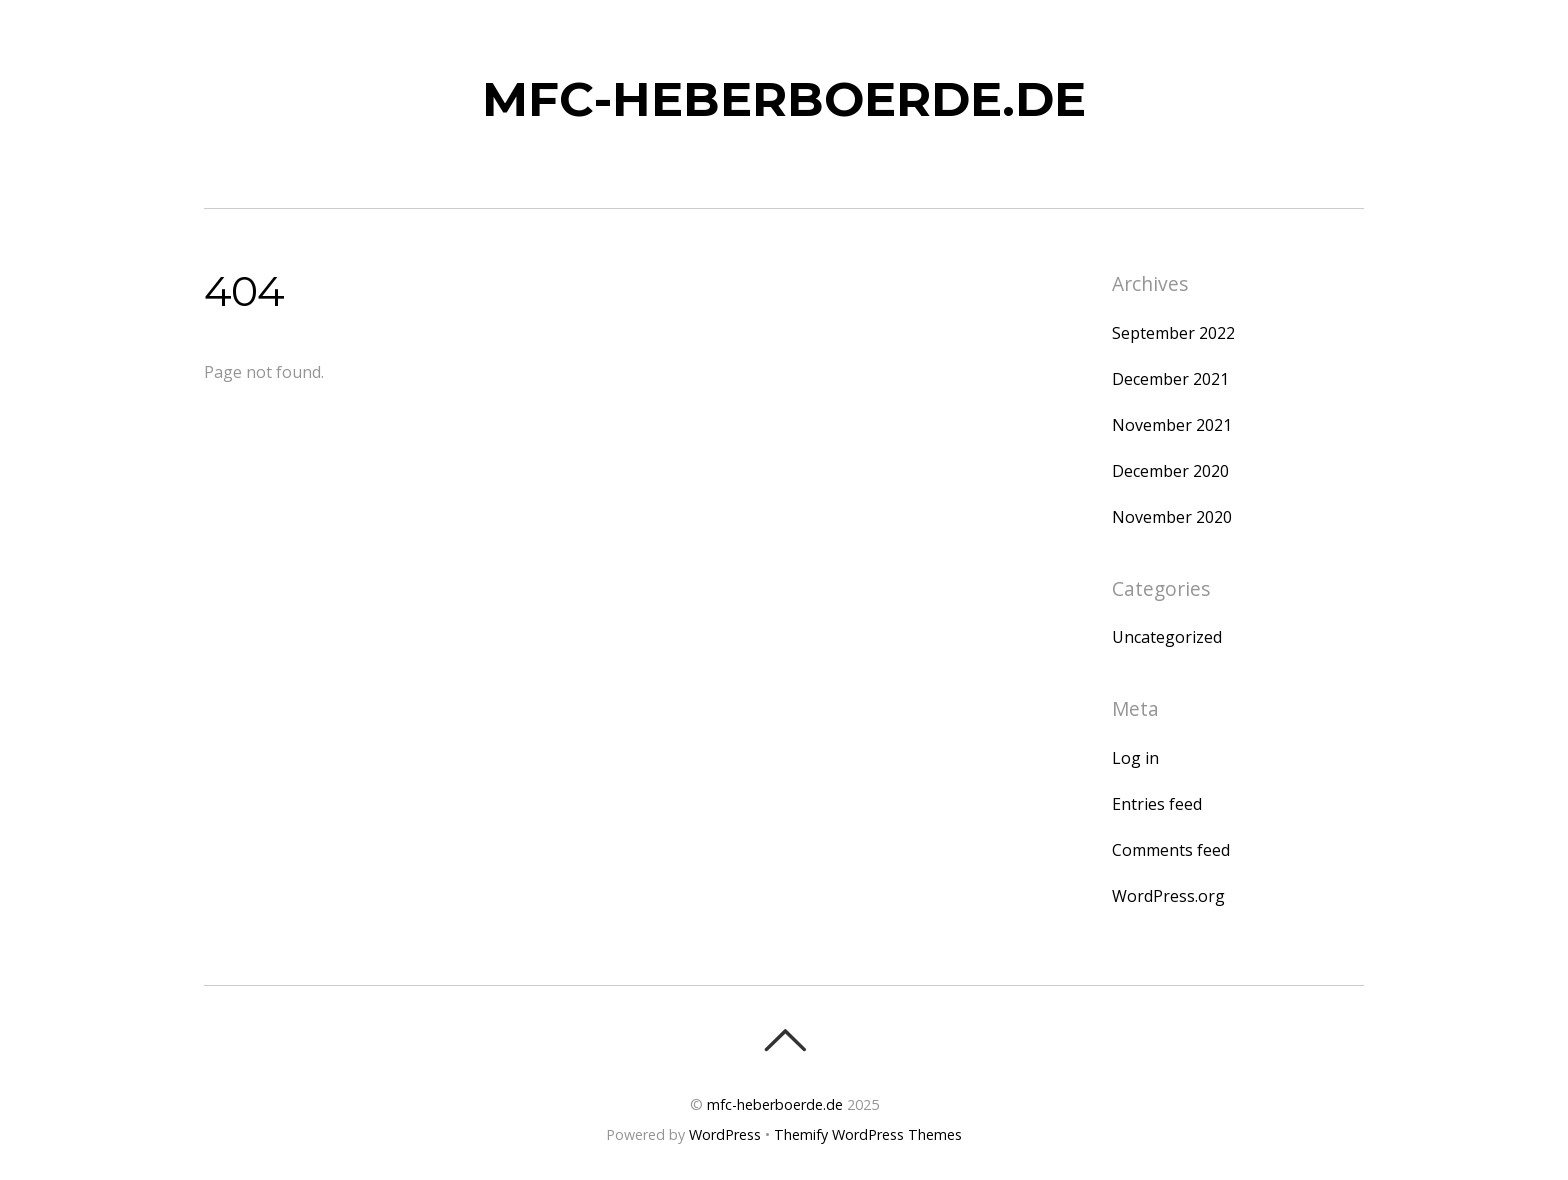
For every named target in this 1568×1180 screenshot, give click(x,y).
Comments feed (1171, 850)
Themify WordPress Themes (868, 1134)
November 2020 (1172, 517)
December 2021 (1170, 379)
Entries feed (1157, 804)
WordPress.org (1168, 896)
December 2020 (1170, 471)
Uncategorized (1167, 637)
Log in (1135, 758)
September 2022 (1173, 333)
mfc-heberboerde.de (775, 1104)
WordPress (725, 1134)
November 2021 (1172, 425)
